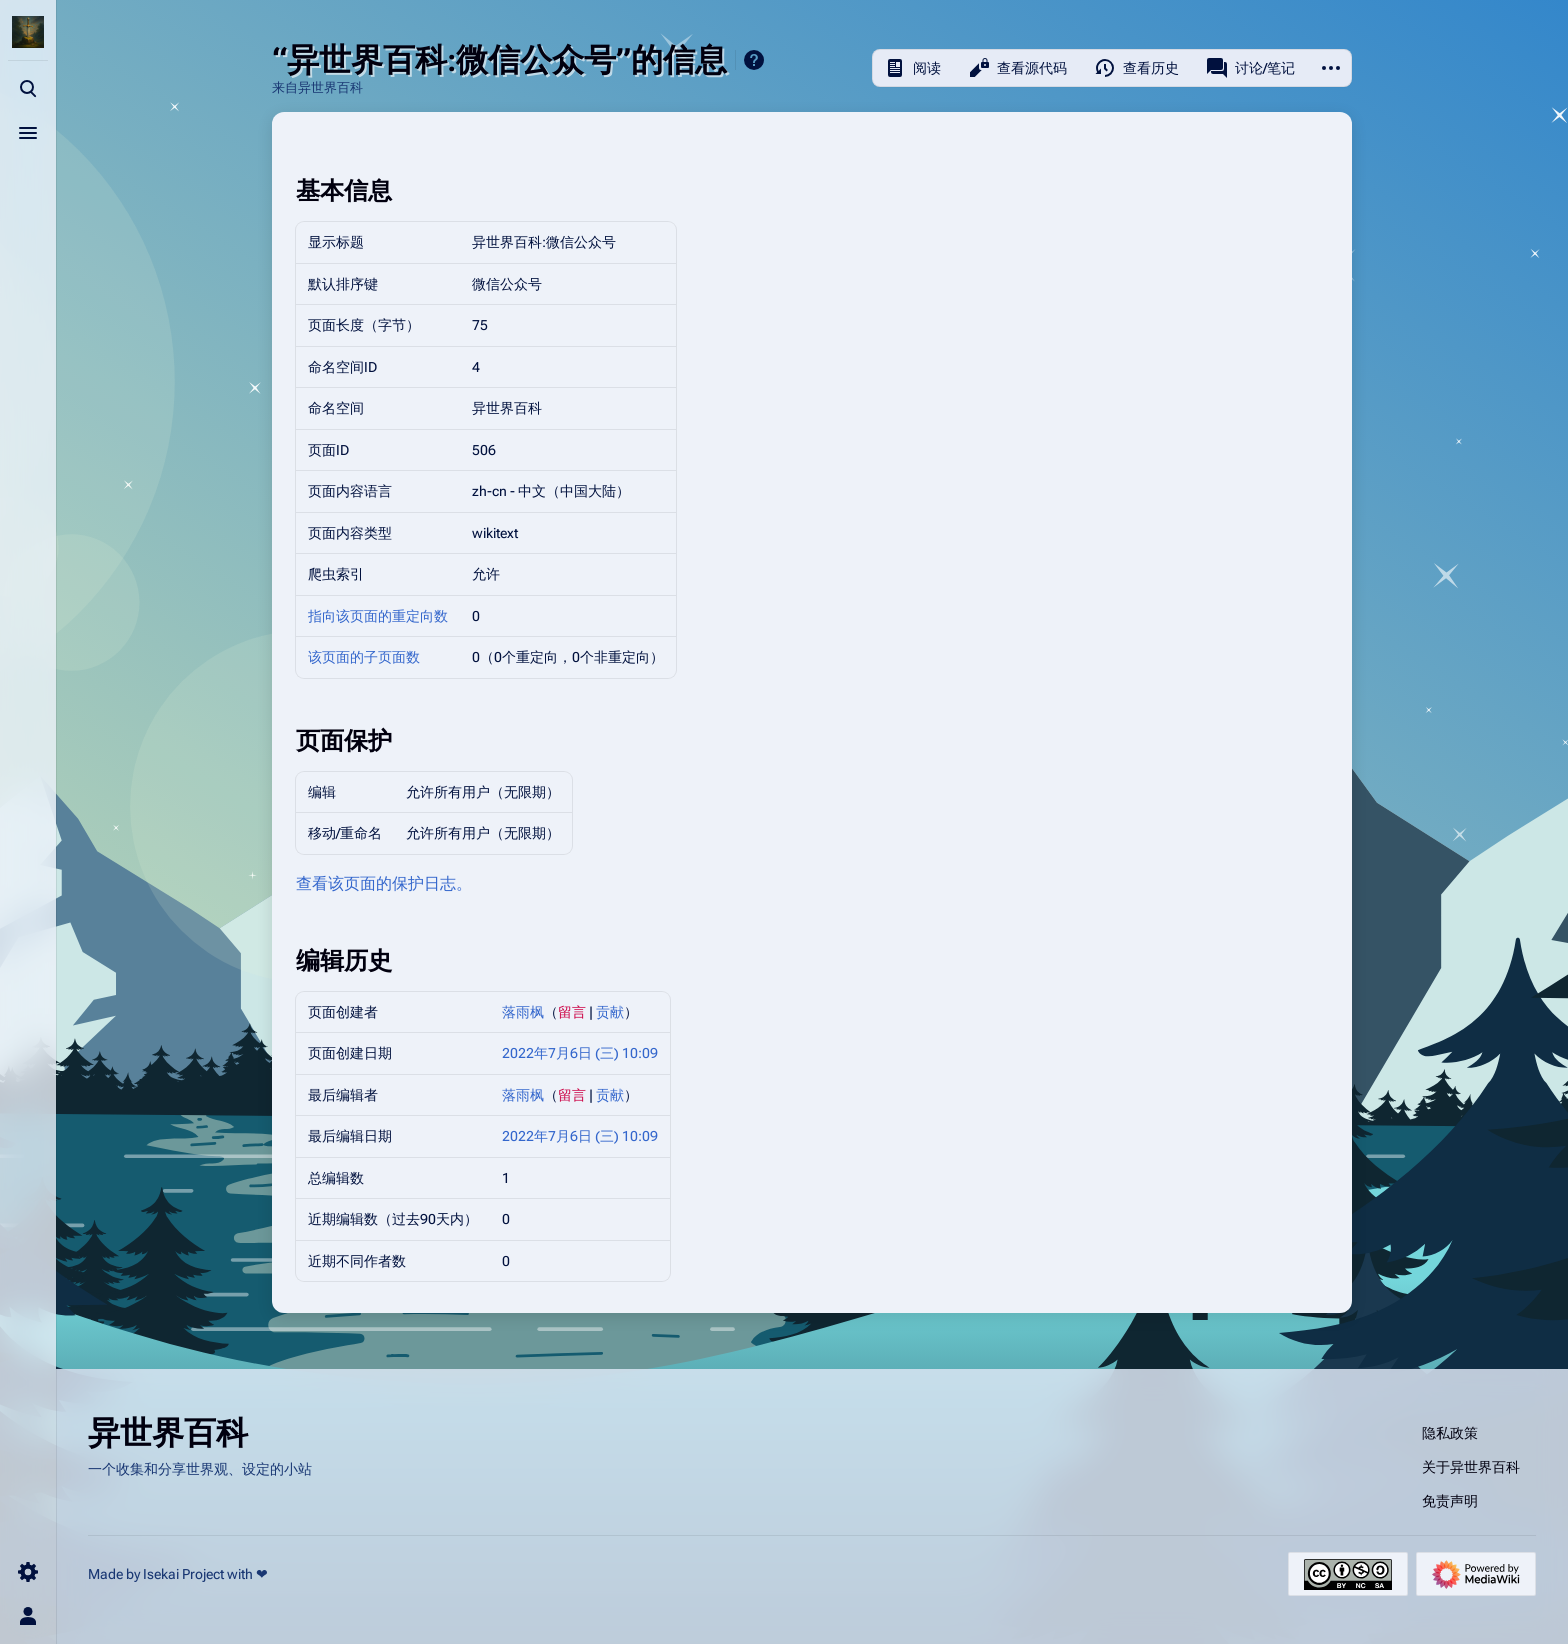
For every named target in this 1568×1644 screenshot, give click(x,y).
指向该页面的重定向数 (378, 616)
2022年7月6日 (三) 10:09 (580, 1053)
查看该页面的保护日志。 (384, 883)
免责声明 (1450, 1501)
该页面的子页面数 (364, 657)
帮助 (754, 60)
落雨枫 (523, 1012)
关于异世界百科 (1471, 1467)
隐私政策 (1450, 1433)
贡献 (610, 1012)
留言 (572, 1012)
